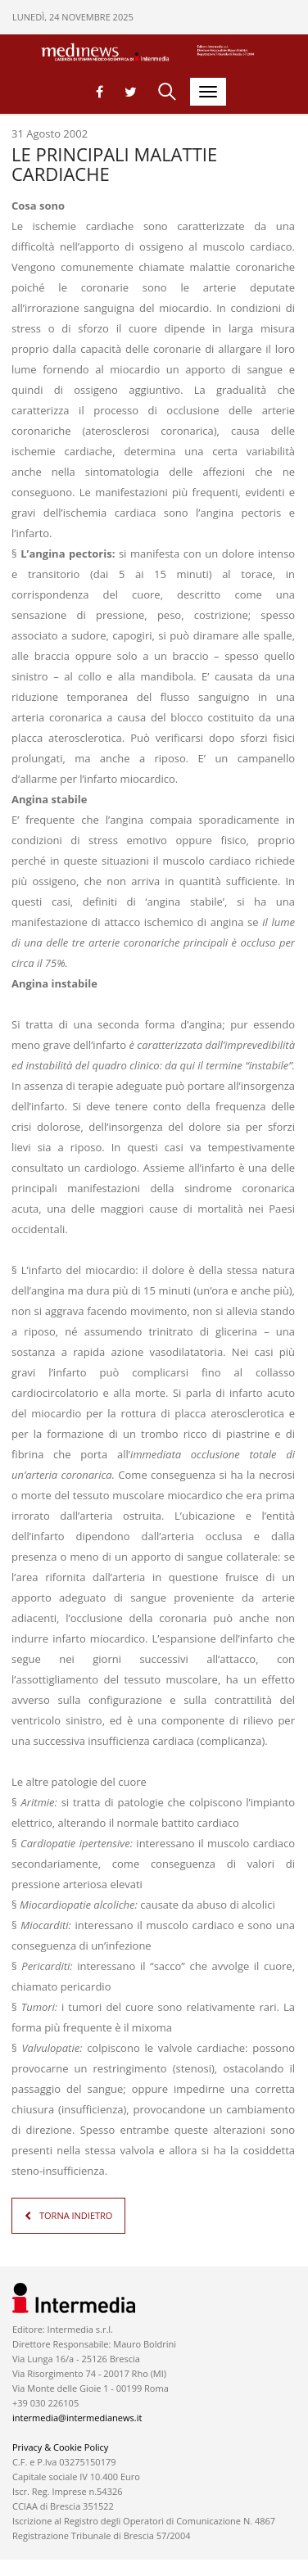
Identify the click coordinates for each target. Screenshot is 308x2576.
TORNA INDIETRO (75, 2215)
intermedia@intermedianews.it (77, 2417)
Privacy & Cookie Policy (60, 2447)
